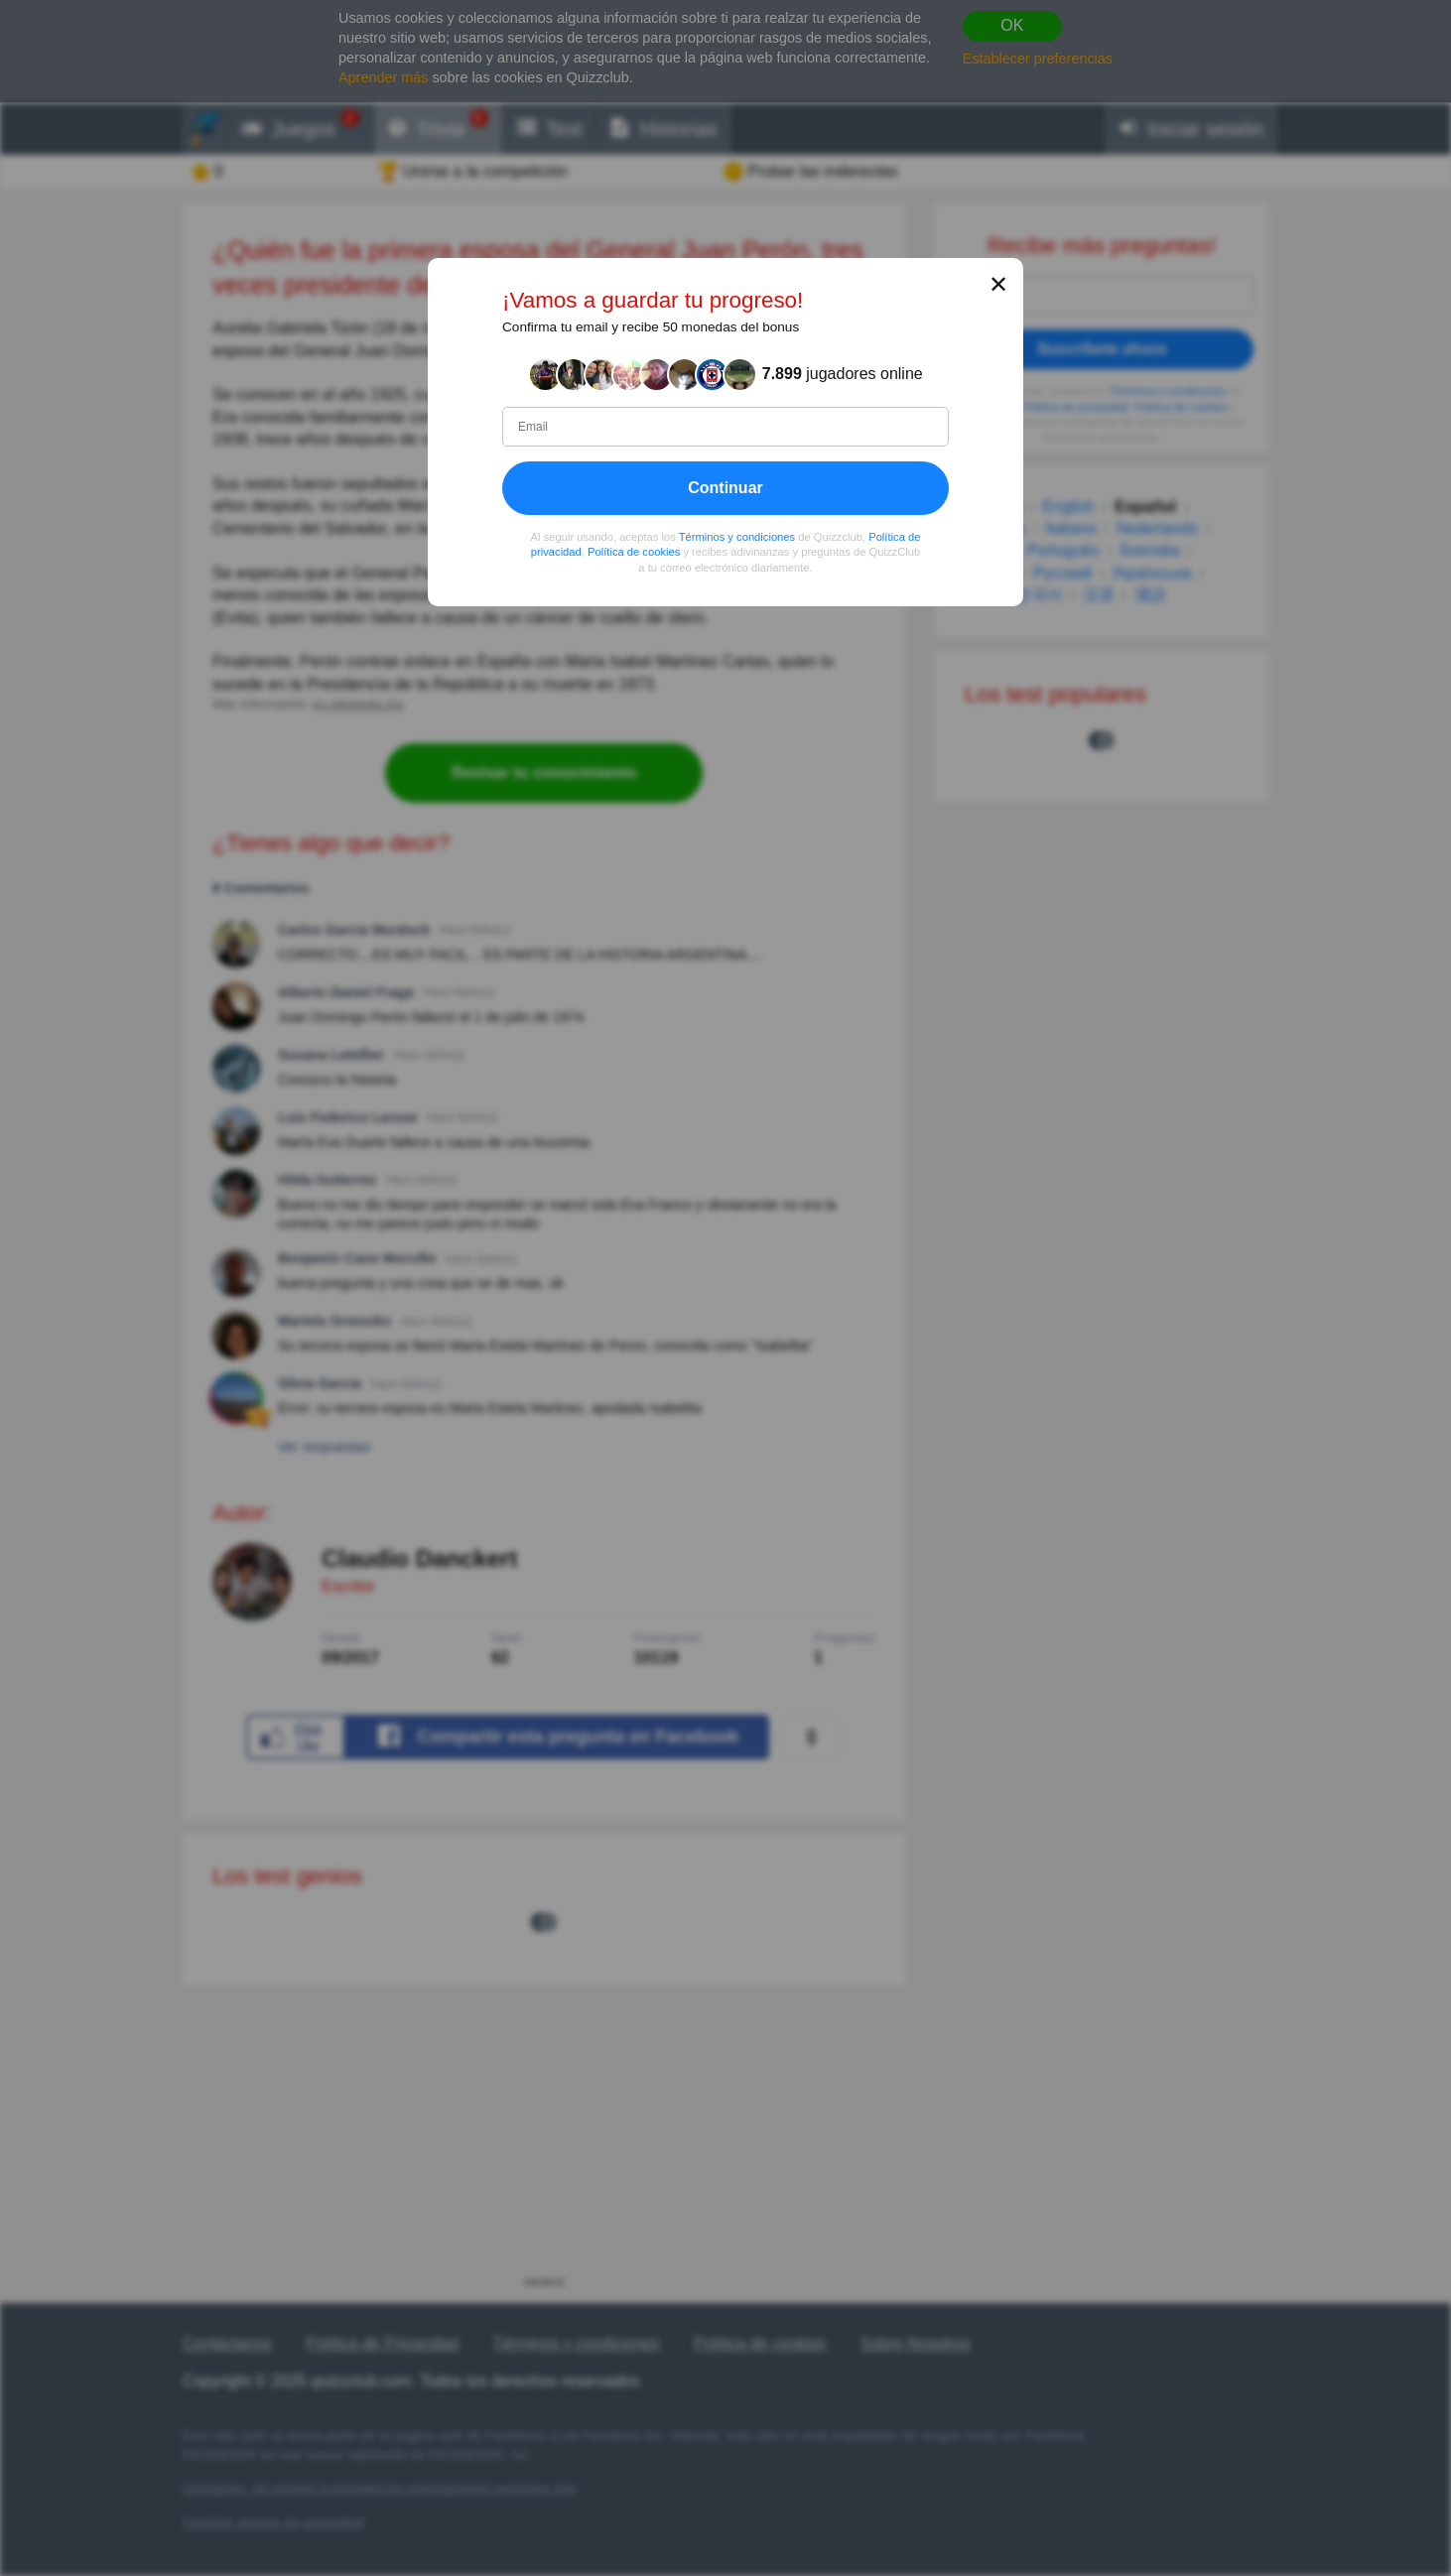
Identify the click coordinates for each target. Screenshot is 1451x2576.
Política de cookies (634, 552)
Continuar (725, 486)
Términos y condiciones (737, 536)
